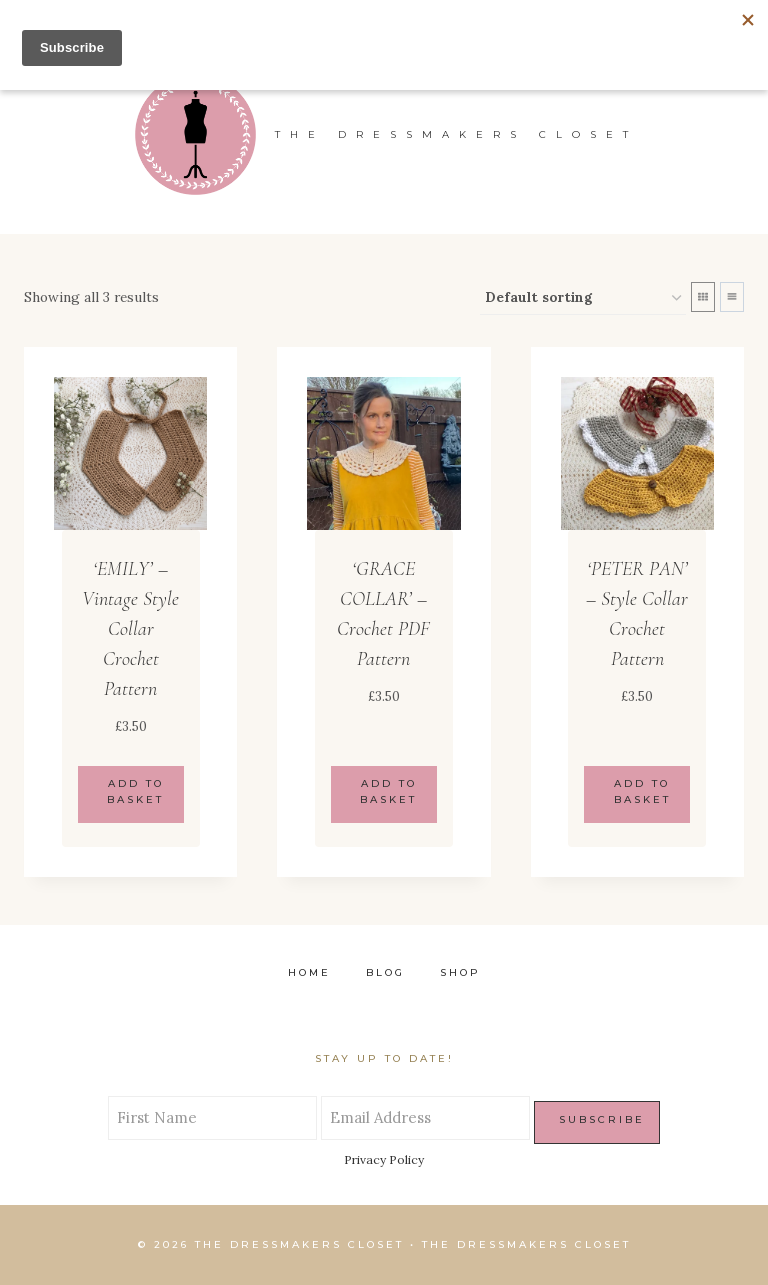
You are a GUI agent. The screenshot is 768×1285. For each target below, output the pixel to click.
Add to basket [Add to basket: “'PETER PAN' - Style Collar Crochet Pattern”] (642, 791)
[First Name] (212, 1118)
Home (309, 972)
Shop (460, 972)
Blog (385, 972)
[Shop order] (583, 298)
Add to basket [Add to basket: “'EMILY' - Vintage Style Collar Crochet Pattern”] (135, 791)
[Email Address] (425, 1118)
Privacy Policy (384, 1159)
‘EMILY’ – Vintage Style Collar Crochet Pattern (130, 629)
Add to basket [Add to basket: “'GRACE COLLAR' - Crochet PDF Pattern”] (388, 791)
